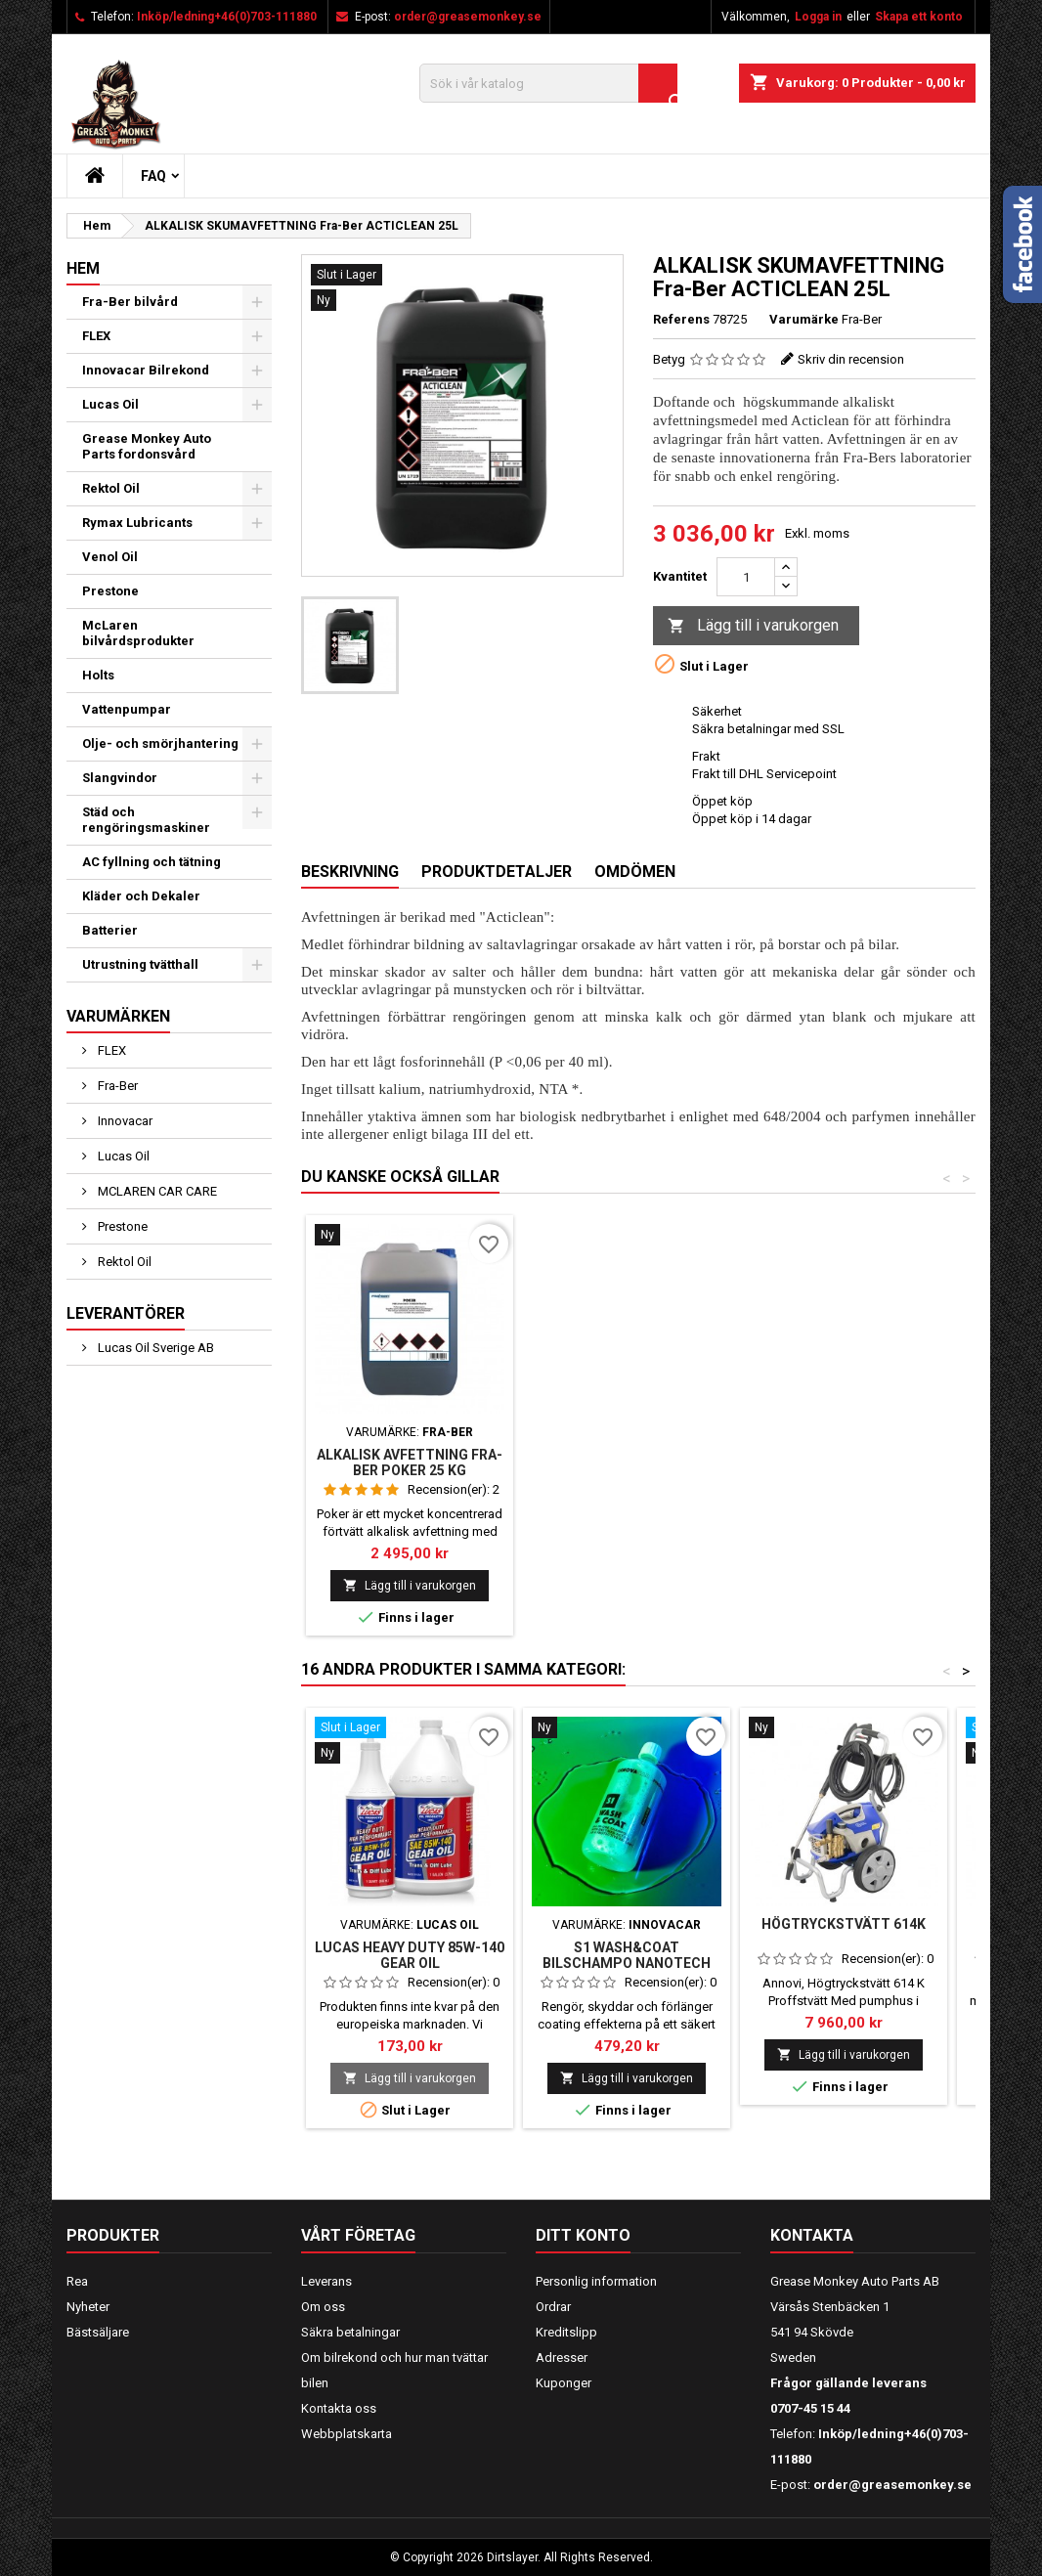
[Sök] (548, 83)
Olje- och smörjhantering (160, 743)
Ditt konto (583, 2235)
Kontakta (811, 2235)
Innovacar (123, 1120)
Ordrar (553, 2306)
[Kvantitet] (745, 576)
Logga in (818, 16)
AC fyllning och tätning (151, 861)
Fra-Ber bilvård (130, 301)
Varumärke (804, 319)
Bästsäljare (97, 2332)
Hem (83, 268)
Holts (98, 675)
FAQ (153, 176)
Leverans (326, 2281)
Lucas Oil (110, 404)
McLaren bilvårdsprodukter (138, 633)
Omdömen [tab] (634, 871)
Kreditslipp (566, 2332)
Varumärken (118, 1016)
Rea (77, 2281)
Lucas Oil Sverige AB (154, 1347)
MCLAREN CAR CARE (156, 1191)
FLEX (96, 335)
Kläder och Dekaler (141, 896)
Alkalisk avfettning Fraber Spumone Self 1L (410, 1462)
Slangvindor (119, 777)
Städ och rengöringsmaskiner (146, 820)
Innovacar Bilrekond (145, 370)
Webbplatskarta (346, 2433)
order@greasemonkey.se (468, 16)
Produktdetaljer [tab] (496, 871)
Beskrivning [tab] (350, 871)
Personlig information (596, 2281)
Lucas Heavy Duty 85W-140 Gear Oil (409, 1955)
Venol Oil (110, 556)
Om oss (323, 2306)
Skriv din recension (851, 359)
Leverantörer (125, 1313)
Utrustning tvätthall (140, 964)
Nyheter (87, 2306)
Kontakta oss (338, 2408)
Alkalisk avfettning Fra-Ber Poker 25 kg (626, 1462)
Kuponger (563, 2383)
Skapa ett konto (919, 16)
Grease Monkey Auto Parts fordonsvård (146, 446)
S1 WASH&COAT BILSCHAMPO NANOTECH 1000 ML (627, 1963)
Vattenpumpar (126, 709)
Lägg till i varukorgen (753, 626)
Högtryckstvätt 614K (843, 1924)
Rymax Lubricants (137, 522)
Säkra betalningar (350, 2332)
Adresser (561, 2357)
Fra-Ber (116, 1085)
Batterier (110, 930)
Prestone (110, 591)
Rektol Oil (111, 488)
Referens (681, 319)
